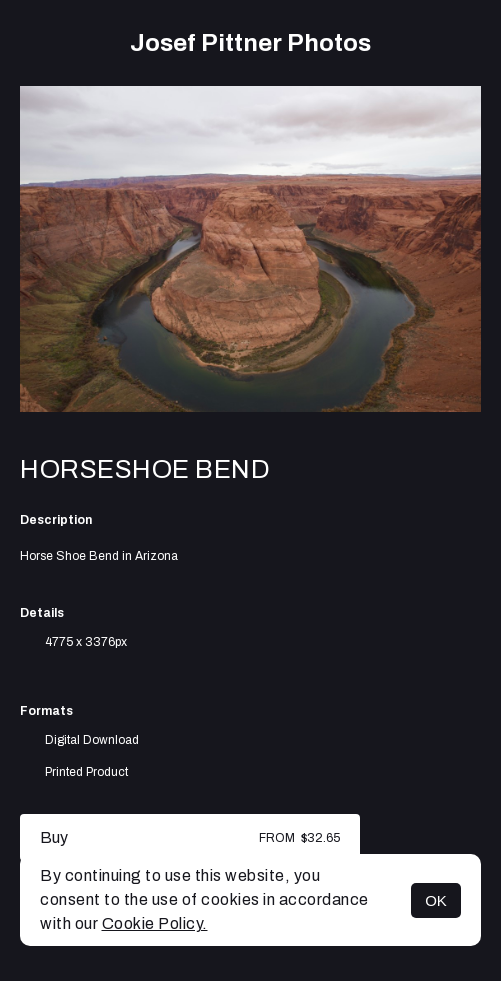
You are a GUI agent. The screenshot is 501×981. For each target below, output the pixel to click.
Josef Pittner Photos (250, 43)
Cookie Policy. (155, 923)
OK (436, 900)
